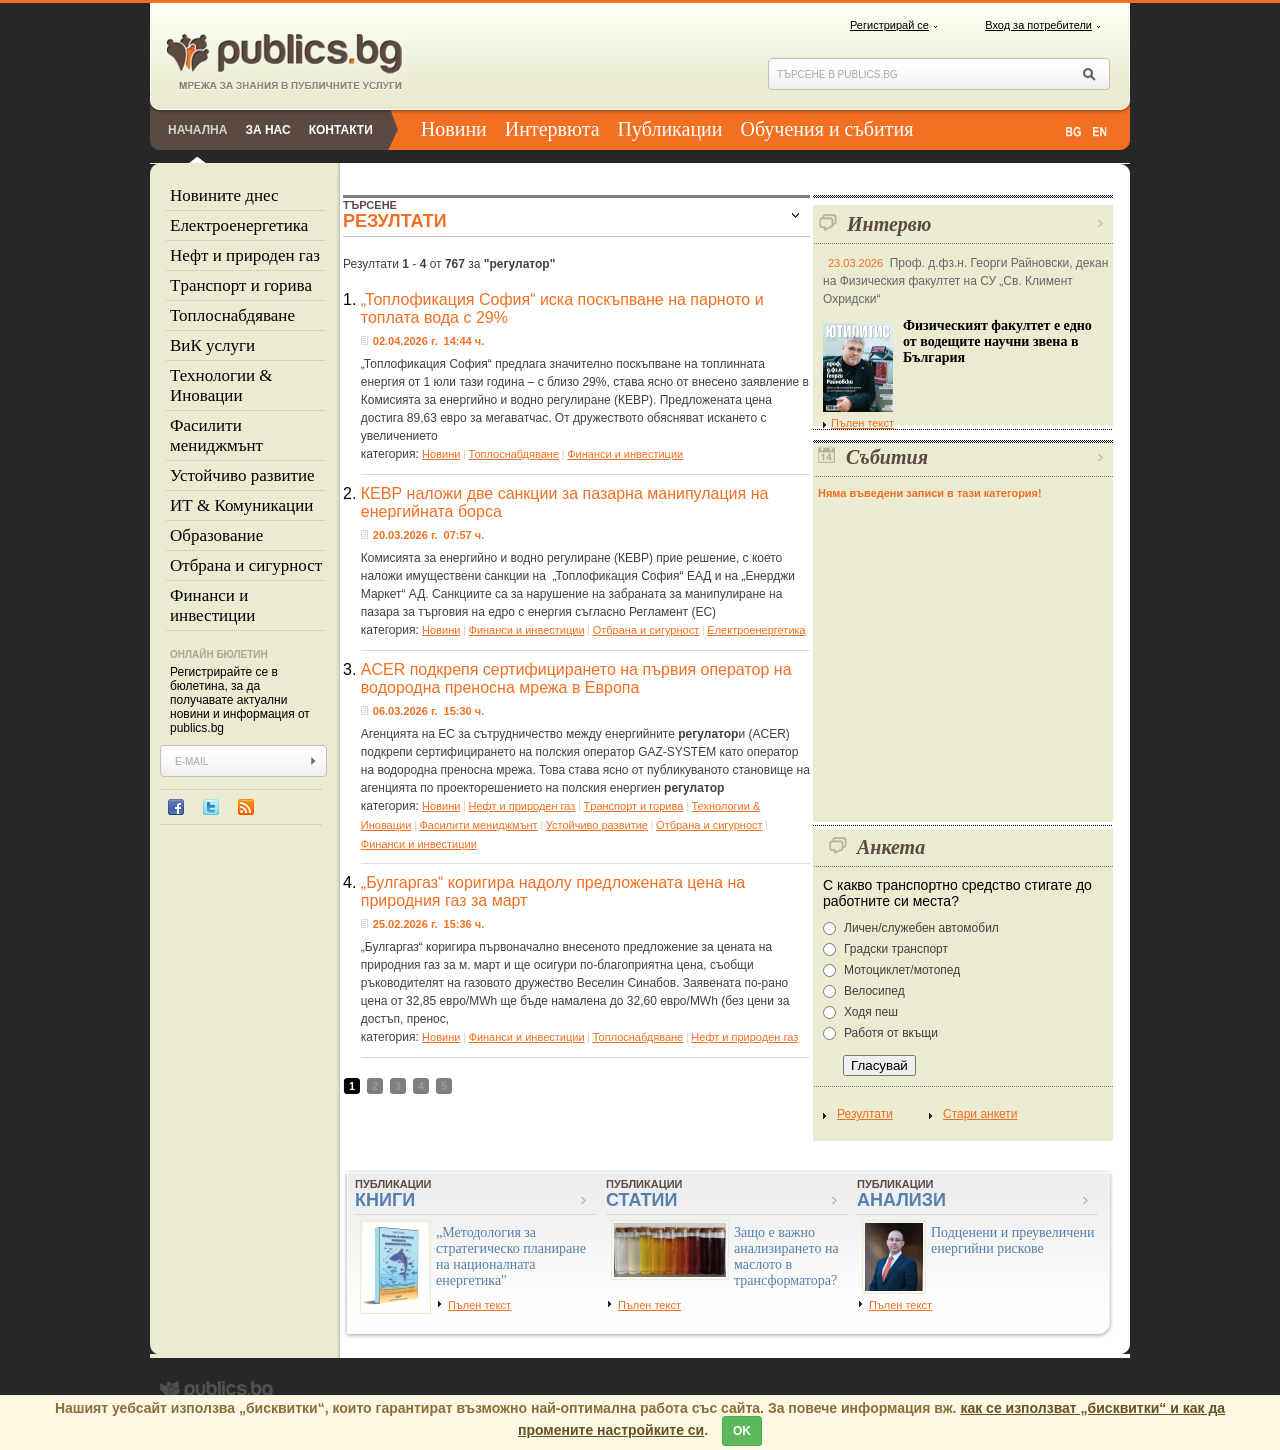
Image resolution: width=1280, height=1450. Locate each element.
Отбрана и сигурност (246, 565)
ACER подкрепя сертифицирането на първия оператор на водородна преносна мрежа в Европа (576, 678)
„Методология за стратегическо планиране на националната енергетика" (511, 1256)
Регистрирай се (889, 25)
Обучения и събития (827, 129)
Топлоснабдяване (232, 315)
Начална (197, 130)
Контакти (341, 130)
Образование (216, 535)
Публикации (670, 129)
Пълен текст (858, 423)
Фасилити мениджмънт (216, 435)
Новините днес (224, 195)
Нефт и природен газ (245, 255)
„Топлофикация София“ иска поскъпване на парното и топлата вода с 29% (562, 308)
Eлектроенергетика (239, 225)
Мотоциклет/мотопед (902, 970)
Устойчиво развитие (242, 475)
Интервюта (552, 129)
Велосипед (874, 991)
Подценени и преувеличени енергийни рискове (1013, 1240)
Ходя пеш (871, 1012)
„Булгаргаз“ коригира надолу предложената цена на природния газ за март (553, 891)
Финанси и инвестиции (212, 605)
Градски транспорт (896, 949)
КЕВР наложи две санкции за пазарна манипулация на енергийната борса (565, 502)
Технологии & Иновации (221, 385)
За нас (267, 130)
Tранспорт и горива (241, 285)
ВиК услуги (212, 345)
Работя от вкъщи (891, 1033)
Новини (454, 129)
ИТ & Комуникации (241, 505)
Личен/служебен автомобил (921, 928)
